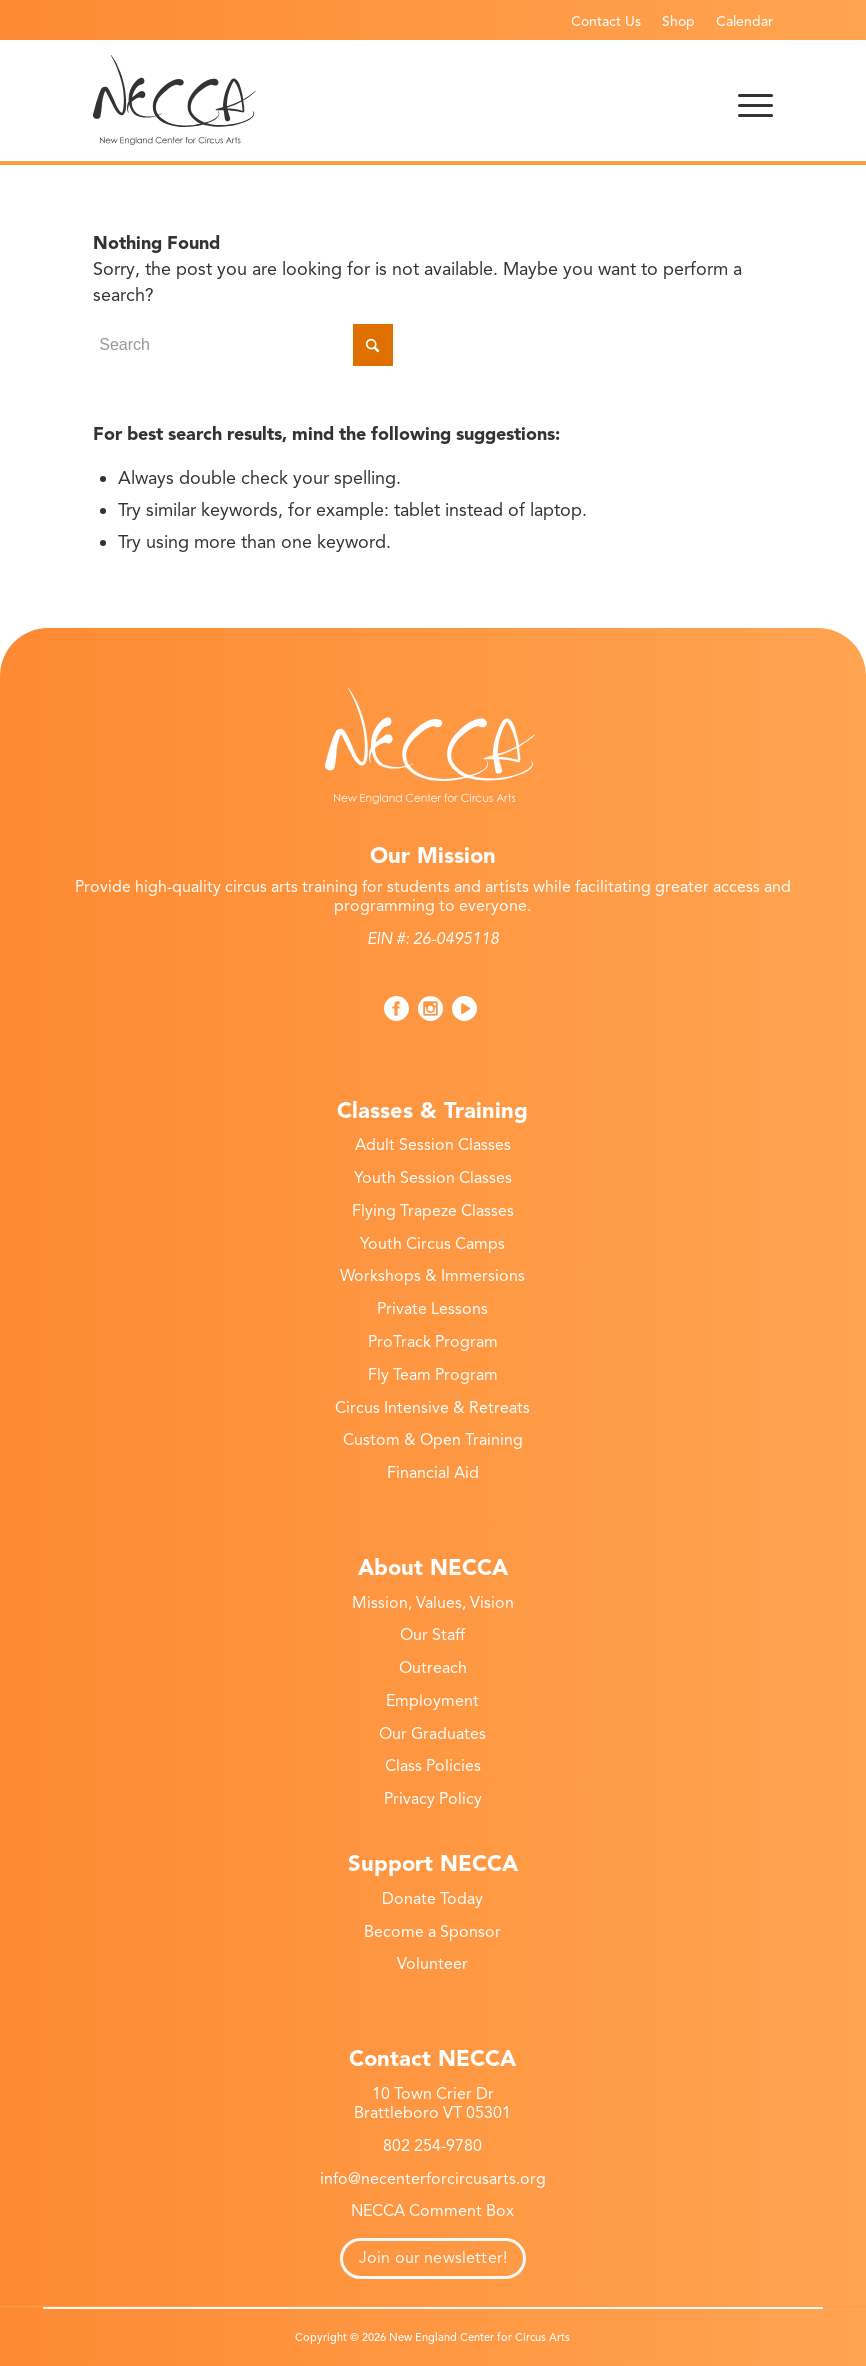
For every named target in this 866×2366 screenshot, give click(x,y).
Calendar (744, 21)
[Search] (243, 345)
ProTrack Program (433, 1342)
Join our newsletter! (433, 2258)
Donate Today (432, 1899)
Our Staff (432, 1635)
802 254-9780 (432, 2146)
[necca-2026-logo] (174, 100)
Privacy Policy (433, 1799)
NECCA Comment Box (432, 2211)
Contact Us (606, 21)
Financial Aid (433, 1473)
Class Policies (433, 1766)
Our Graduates (432, 1734)
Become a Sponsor (432, 1932)
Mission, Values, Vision (433, 1603)
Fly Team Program (433, 1375)
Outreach (433, 1668)
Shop (678, 21)
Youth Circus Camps (432, 1244)
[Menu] (755, 100)
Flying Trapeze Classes (433, 1211)
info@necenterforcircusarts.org (433, 2179)
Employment (432, 1701)
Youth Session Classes (433, 1178)
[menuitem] (606, 21)
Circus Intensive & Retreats (432, 1408)
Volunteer (432, 1964)
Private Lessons (432, 1309)
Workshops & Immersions (432, 1276)
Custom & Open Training (433, 1440)
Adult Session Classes (433, 1145)
